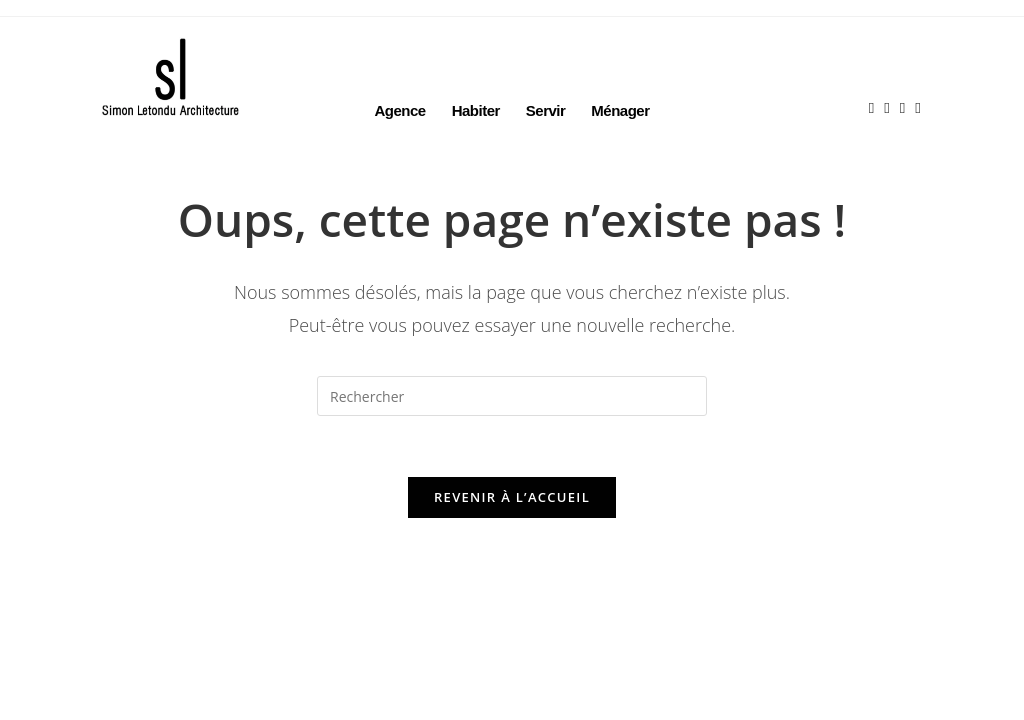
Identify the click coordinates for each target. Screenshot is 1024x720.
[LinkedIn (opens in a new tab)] (907, 74)
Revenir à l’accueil (512, 497)
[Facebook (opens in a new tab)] (876, 74)
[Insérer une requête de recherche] (512, 396)
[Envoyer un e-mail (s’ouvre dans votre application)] (922, 74)
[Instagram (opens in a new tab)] (891, 74)
